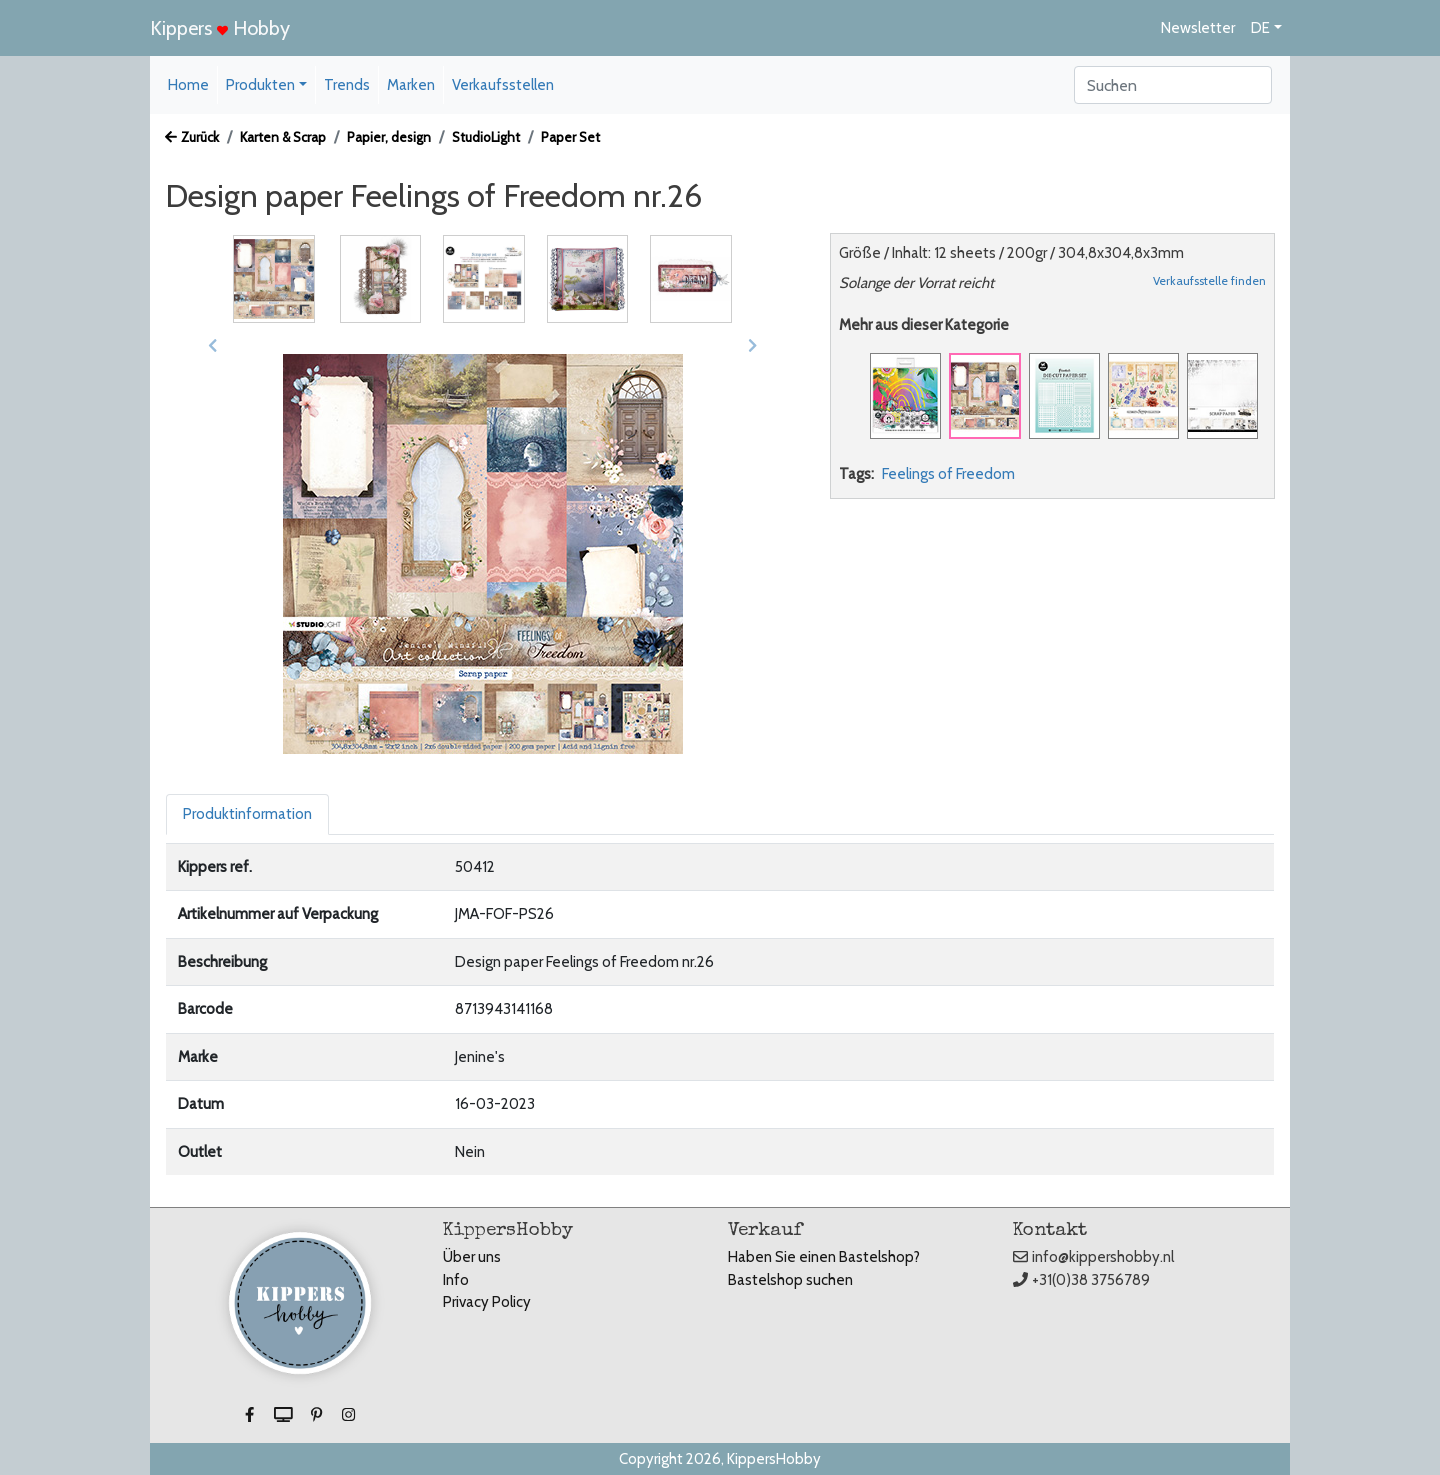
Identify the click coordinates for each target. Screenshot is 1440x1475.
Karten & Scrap (283, 137)
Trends (347, 85)
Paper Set (570, 137)
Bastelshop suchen (790, 1280)
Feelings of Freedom (948, 474)
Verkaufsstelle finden (1209, 280)
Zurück (192, 137)
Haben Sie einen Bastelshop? (824, 1257)
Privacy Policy (487, 1302)
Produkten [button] (260, 85)
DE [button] (1260, 28)
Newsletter (1198, 28)
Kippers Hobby (220, 28)
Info (456, 1280)
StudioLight (486, 137)
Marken (411, 85)
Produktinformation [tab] (247, 814)
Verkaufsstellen (503, 85)
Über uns (472, 1257)
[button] (212, 345)
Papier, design (389, 137)
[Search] (1173, 85)
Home (188, 85)
